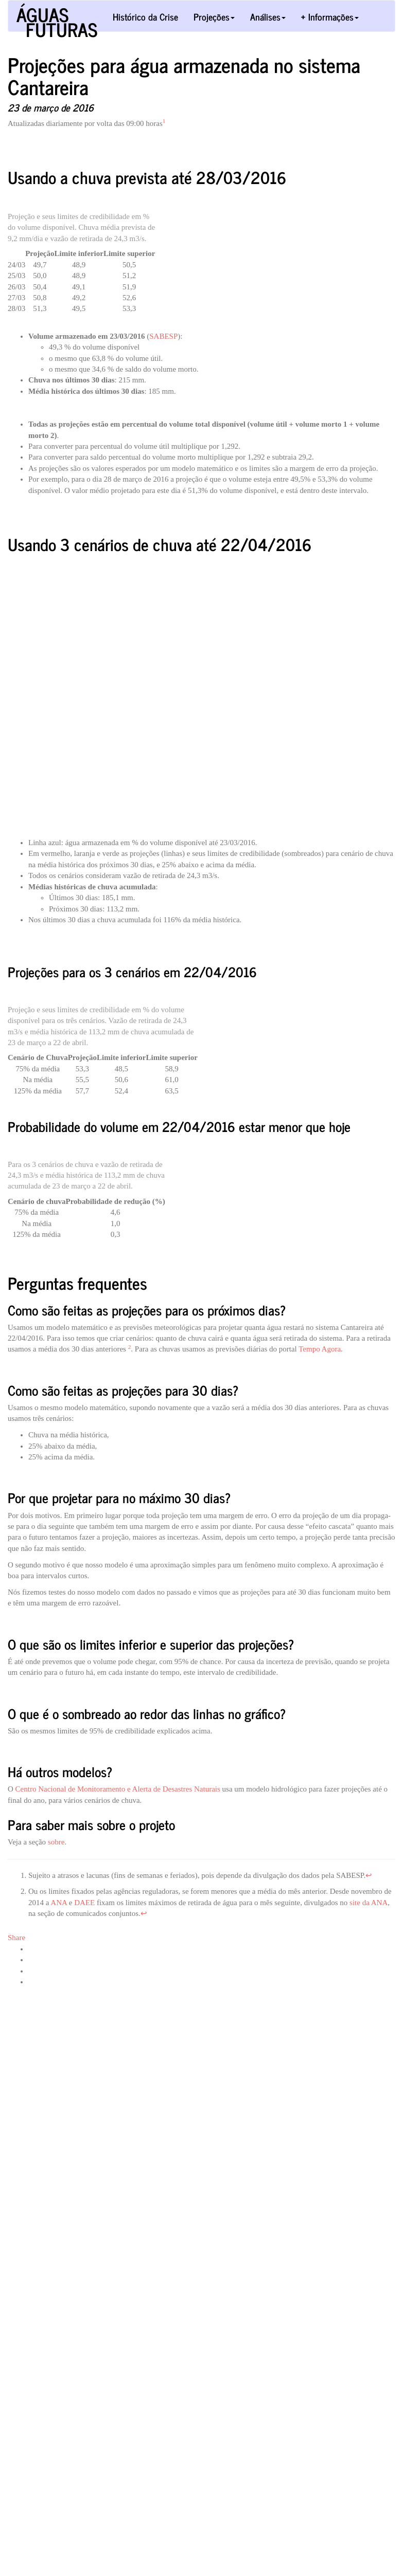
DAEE (84, 1902)
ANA (58, 1902)
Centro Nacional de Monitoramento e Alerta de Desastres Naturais (117, 1789)
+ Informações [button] (330, 16)
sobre (56, 1842)
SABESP (163, 336)
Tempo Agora (320, 1349)
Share (16, 1937)
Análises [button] (268, 16)
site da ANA (368, 1902)
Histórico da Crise (145, 16)
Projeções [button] (214, 16)
